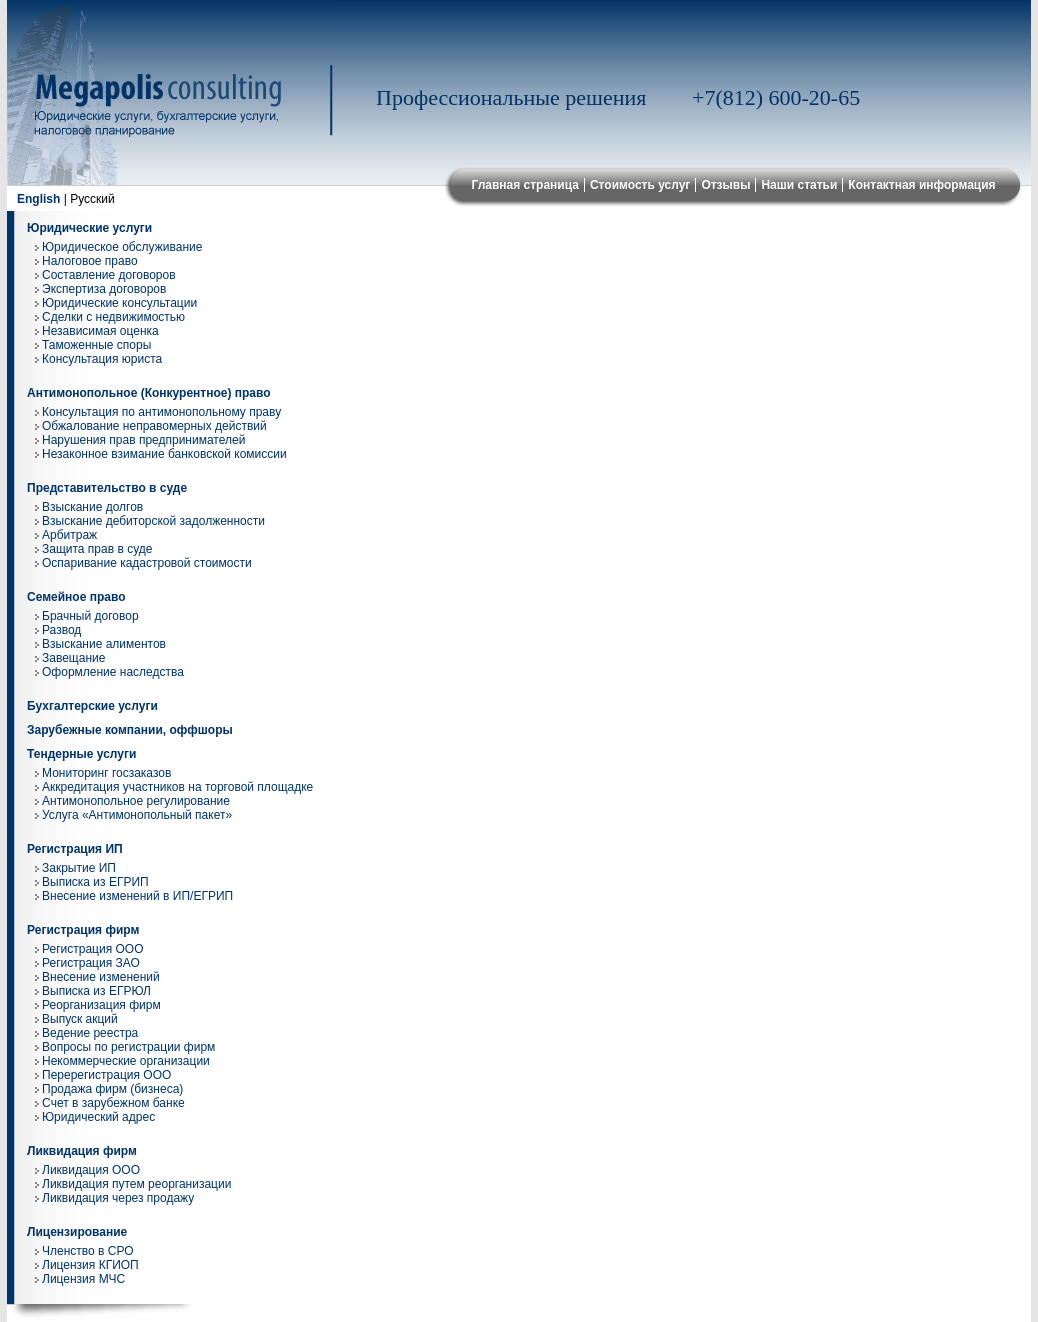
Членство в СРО (88, 1251)
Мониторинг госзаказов (106, 773)
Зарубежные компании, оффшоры (130, 730)
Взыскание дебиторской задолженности (153, 521)
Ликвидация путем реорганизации (136, 1184)
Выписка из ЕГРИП (95, 882)
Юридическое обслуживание (122, 247)
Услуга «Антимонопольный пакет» (137, 815)
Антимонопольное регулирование (136, 801)
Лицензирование (77, 1232)
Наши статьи (799, 185)
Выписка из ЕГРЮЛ (96, 991)
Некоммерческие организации (126, 1061)
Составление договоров (109, 275)
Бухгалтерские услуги (92, 706)
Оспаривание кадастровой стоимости (147, 563)
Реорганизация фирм (101, 1005)
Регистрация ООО (92, 949)
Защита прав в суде (97, 549)
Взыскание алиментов (104, 644)
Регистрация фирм (83, 930)
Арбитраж (69, 535)
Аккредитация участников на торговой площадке (177, 787)
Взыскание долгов (92, 507)
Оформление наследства (113, 672)
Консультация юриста (102, 359)
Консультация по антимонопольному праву (161, 412)
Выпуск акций (80, 1019)
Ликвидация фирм (82, 1151)
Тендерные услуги (81, 754)
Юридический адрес (98, 1117)
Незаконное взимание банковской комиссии (164, 454)
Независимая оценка (100, 331)
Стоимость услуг (640, 185)
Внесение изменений (101, 977)
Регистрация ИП (75, 849)
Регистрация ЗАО (91, 963)
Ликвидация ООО (91, 1170)
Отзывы (725, 185)
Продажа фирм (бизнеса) (112, 1089)
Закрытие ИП (79, 868)
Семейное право (76, 597)
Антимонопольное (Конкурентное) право (149, 393)
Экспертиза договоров (104, 289)
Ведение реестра (90, 1033)
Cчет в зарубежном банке (113, 1103)
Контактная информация (921, 185)
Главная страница (525, 185)
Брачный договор (90, 616)
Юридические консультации (119, 303)
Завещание (73, 658)
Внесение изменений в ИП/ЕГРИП (137, 896)
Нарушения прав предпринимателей (143, 440)
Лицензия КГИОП (90, 1265)
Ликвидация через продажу (118, 1198)
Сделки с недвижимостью (113, 317)
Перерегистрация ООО (106, 1075)
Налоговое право (90, 261)
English (38, 199)
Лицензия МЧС (83, 1279)
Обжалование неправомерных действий (154, 426)
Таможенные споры (96, 345)
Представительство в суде (107, 488)
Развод (61, 630)
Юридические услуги (89, 228)
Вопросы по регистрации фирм (128, 1047)
